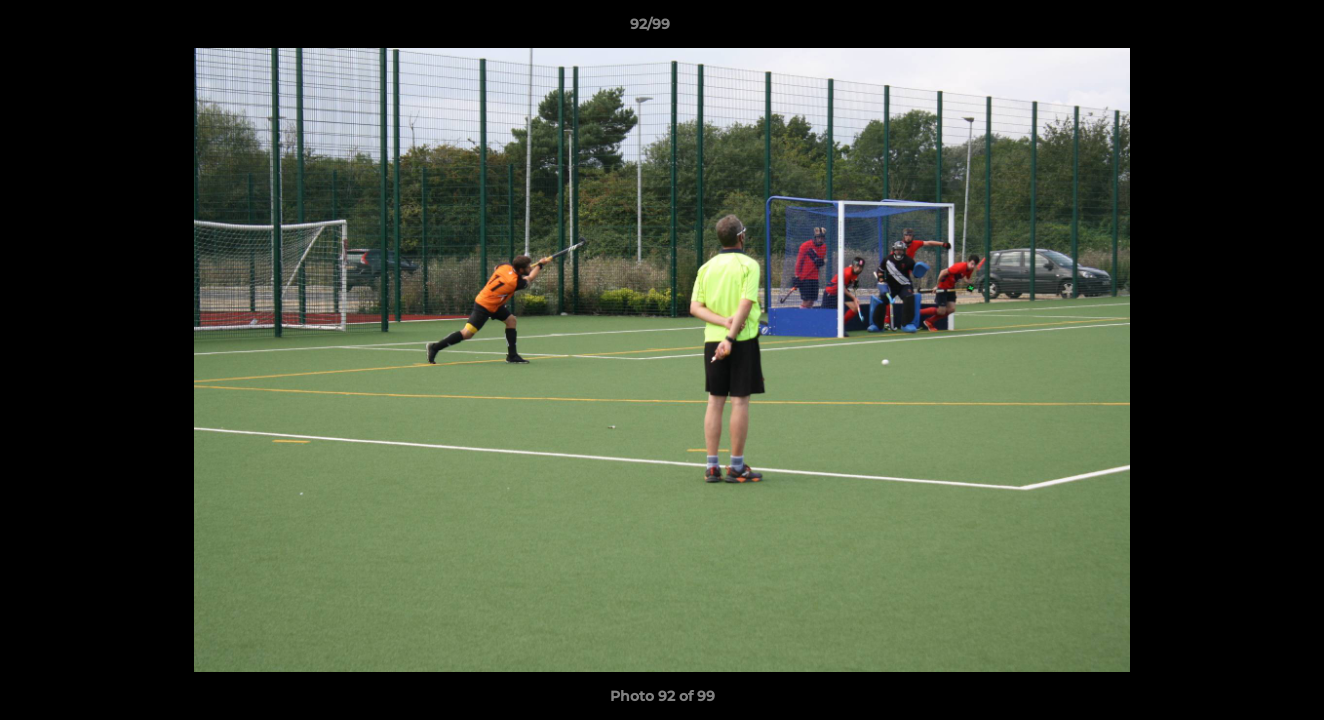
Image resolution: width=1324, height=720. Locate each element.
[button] (1240, 29)
